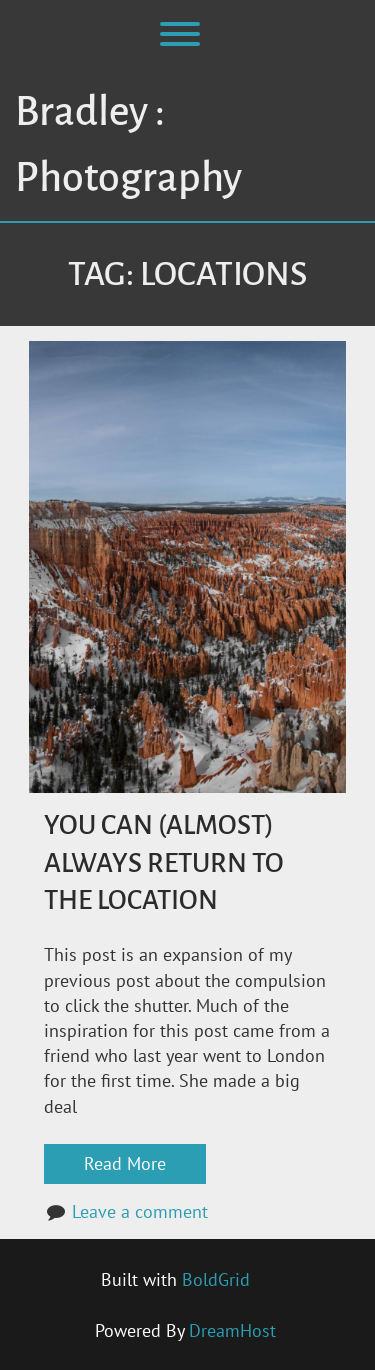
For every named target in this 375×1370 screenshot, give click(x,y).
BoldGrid (216, 1279)
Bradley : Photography (128, 145)
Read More (125, 1163)
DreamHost (232, 1330)
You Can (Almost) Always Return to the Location (164, 863)
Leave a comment (140, 1211)
